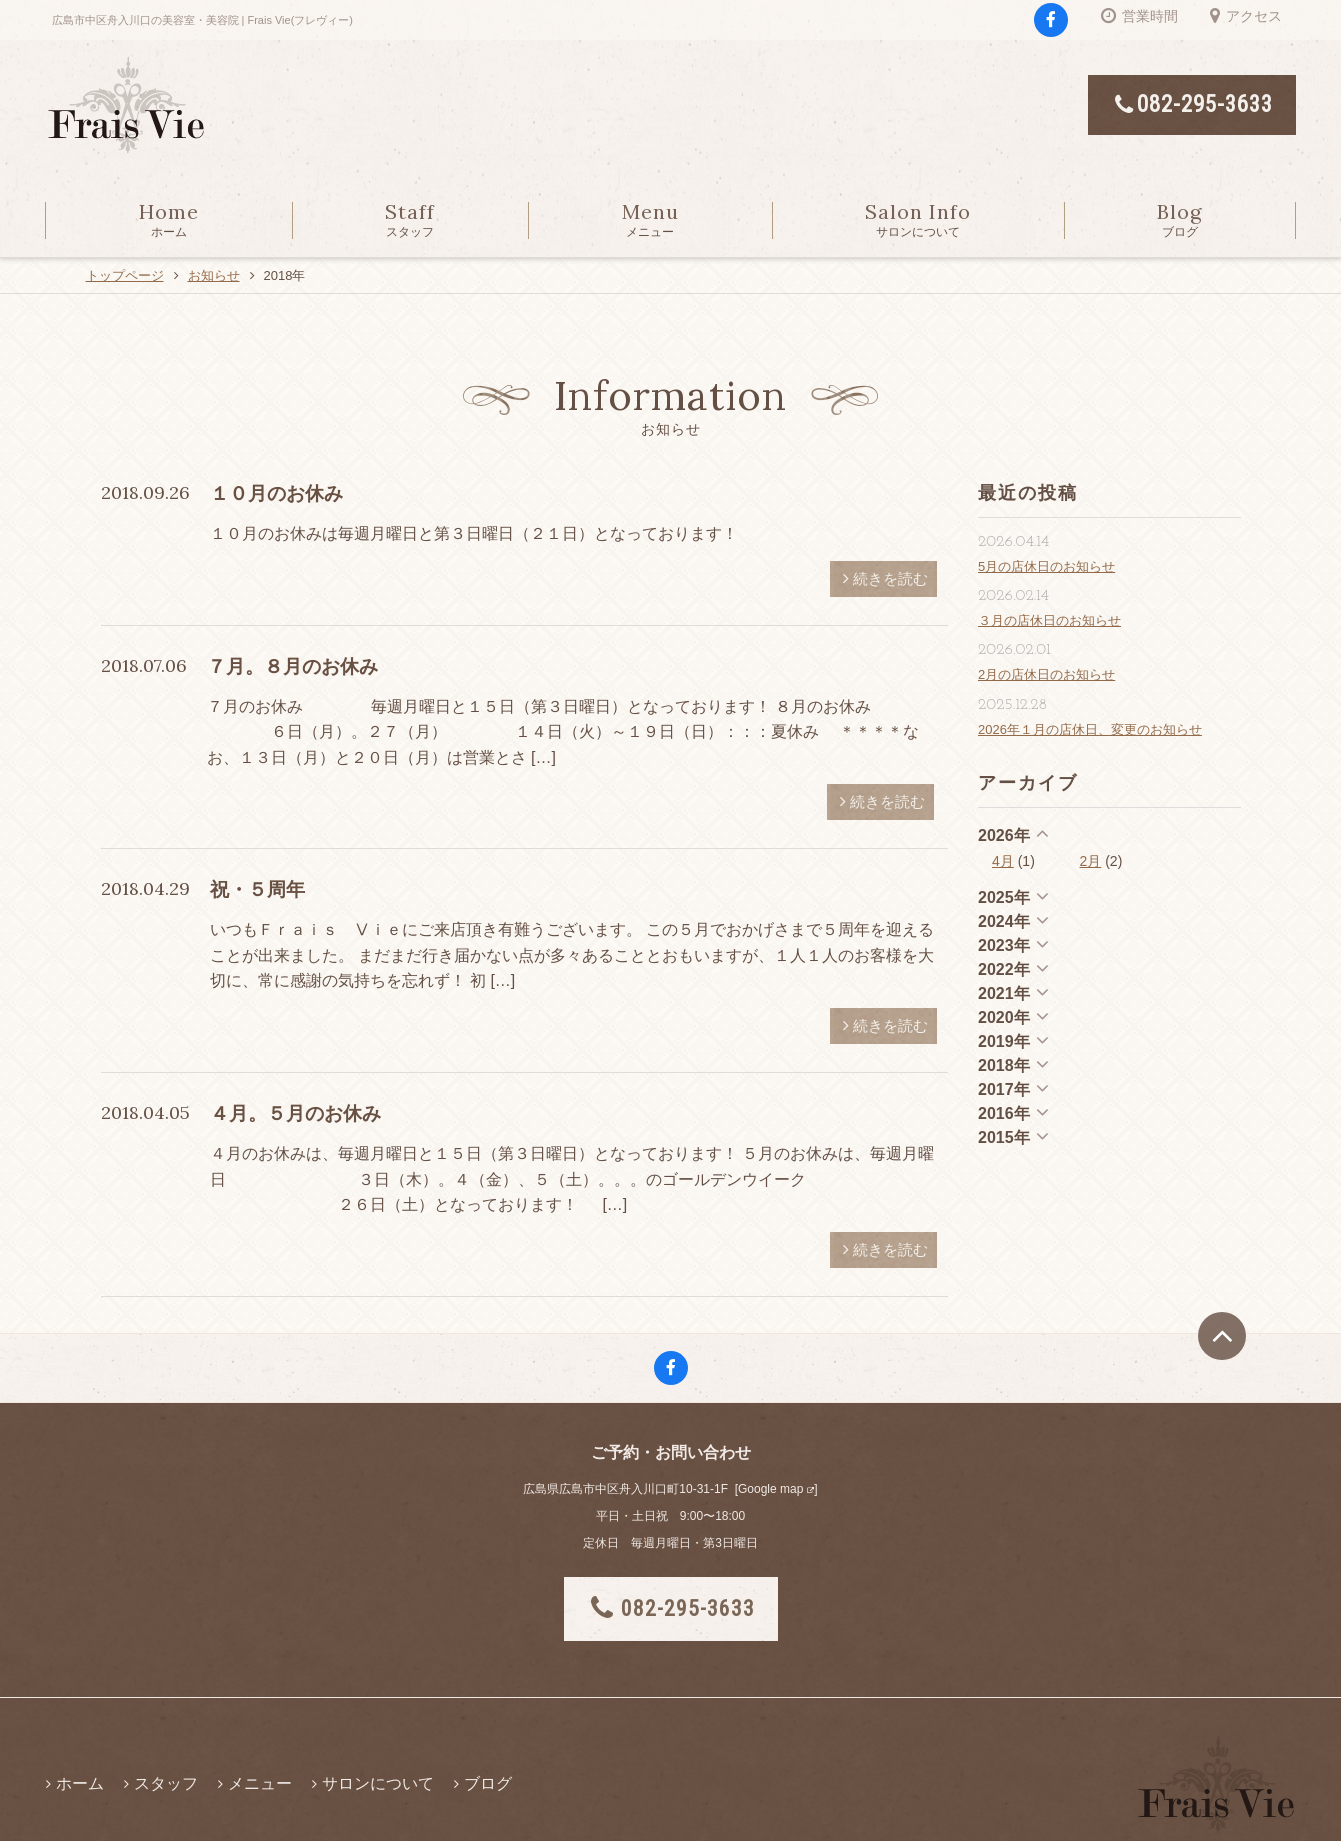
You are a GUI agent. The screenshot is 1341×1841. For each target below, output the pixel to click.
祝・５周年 (257, 889)
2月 (1091, 861)
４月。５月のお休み (295, 1113)
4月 (1003, 861)
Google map (770, 1489)
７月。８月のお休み (292, 666)
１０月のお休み (276, 493)
